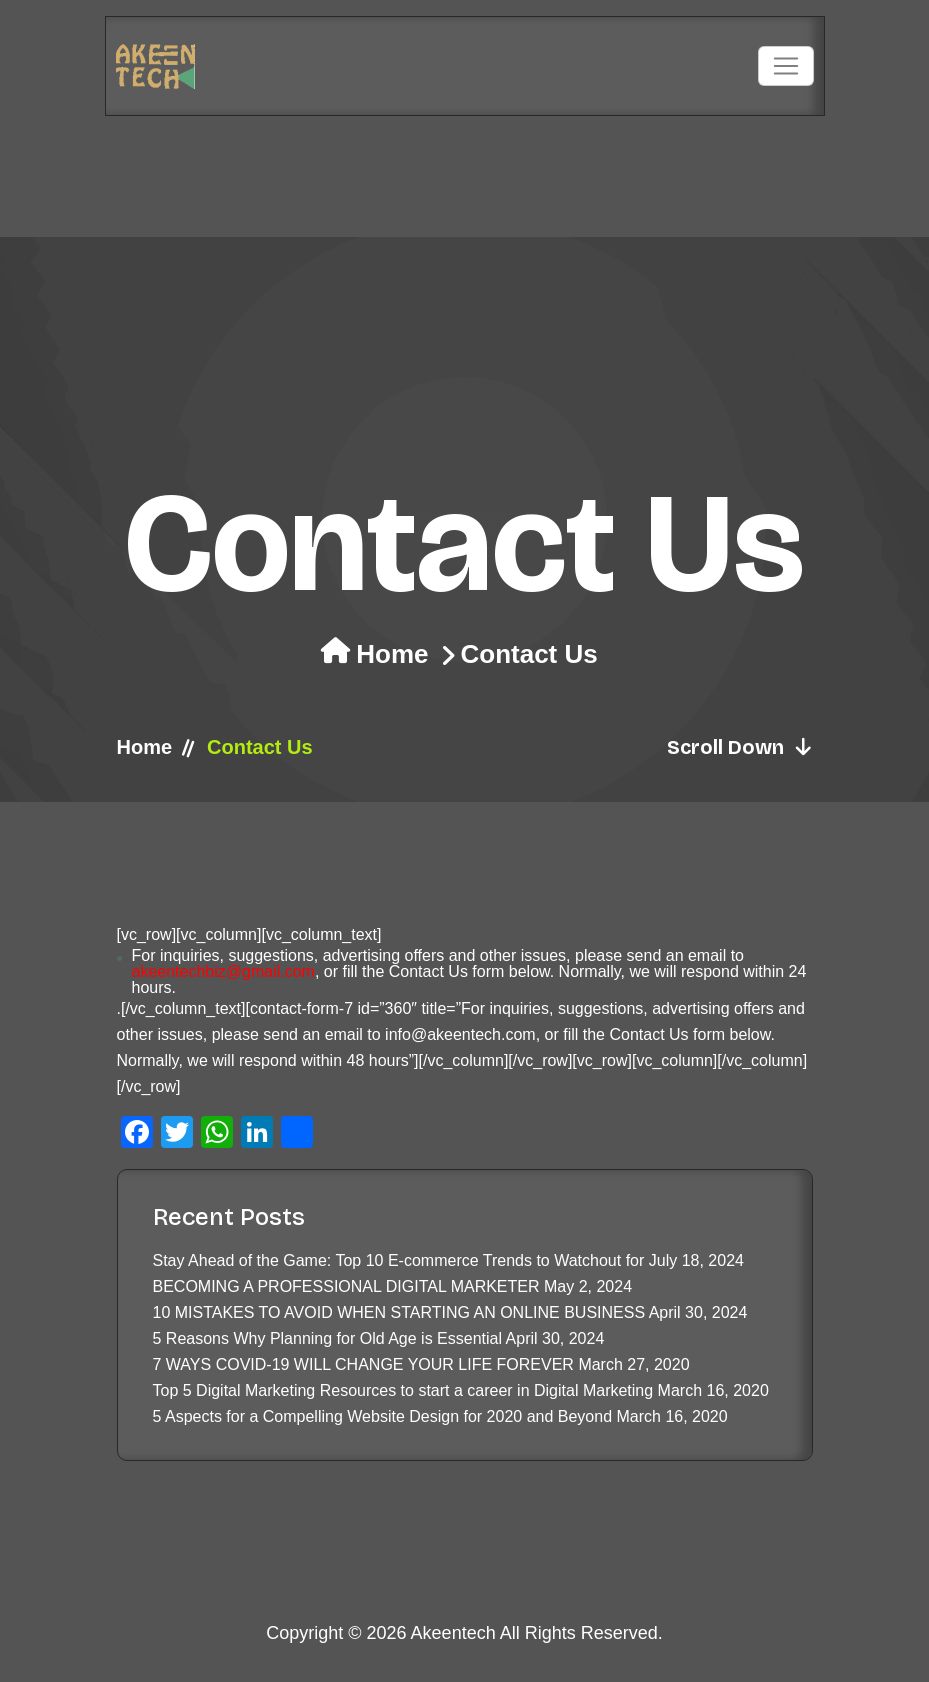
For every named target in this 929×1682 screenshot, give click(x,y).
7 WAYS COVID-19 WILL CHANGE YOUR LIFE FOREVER (363, 1364)
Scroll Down (740, 747)
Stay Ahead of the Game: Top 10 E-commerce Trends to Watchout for (399, 1260)
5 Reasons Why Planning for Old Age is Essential (328, 1338)
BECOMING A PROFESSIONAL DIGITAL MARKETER (346, 1286)
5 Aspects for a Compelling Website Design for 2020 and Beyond (383, 1416)
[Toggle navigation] (786, 66)
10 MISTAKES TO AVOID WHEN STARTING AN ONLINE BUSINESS (399, 1312)
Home (392, 654)
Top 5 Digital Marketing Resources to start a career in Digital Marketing (403, 1390)
